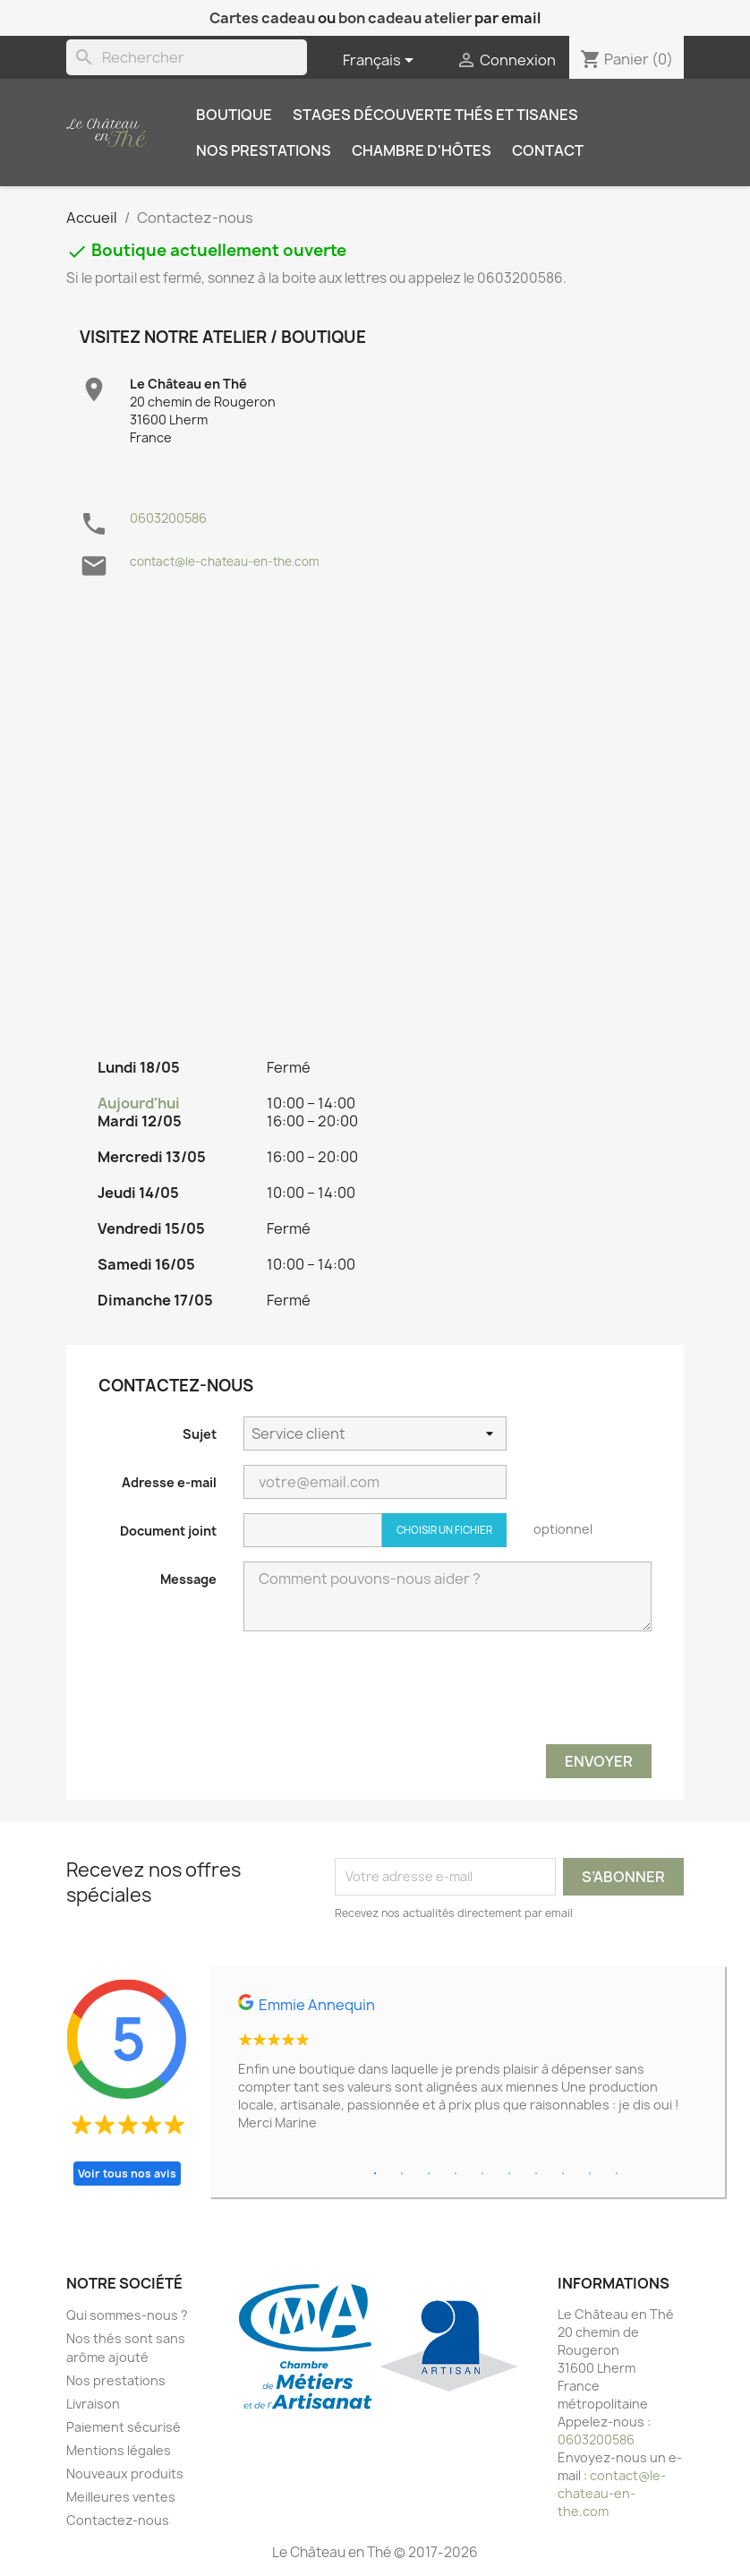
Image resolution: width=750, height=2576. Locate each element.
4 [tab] (455, 2174)
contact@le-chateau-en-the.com (225, 561)
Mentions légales (118, 2450)
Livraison (93, 2403)
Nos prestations (263, 150)
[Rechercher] (186, 57)
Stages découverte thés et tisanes (435, 114)
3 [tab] (429, 2174)
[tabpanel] (467, 2070)
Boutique (234, 114)
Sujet (200, 1433)
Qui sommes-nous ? (127, 2315)
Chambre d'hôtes (421, 150)
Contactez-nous (117, 2520)
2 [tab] (402, 2174)
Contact (548, 150)
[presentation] (515, 1695)
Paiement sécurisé (123, 2426)
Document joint (168, 1530)
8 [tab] (563, 2174)
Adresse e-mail (169, 1482)
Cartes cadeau (262, 18)
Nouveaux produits (124, 2473)
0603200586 (168, 517)
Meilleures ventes (120, 2496)
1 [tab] (375, 2174)
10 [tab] (617, 2174)
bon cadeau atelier (405, 18)
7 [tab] (536, 2174)
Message (188, 1579)
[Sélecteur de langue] (381, 61)
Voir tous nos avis (127, 2173)
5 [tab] (482, 2174)
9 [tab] (590, 2174)
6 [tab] (509, 2174)
